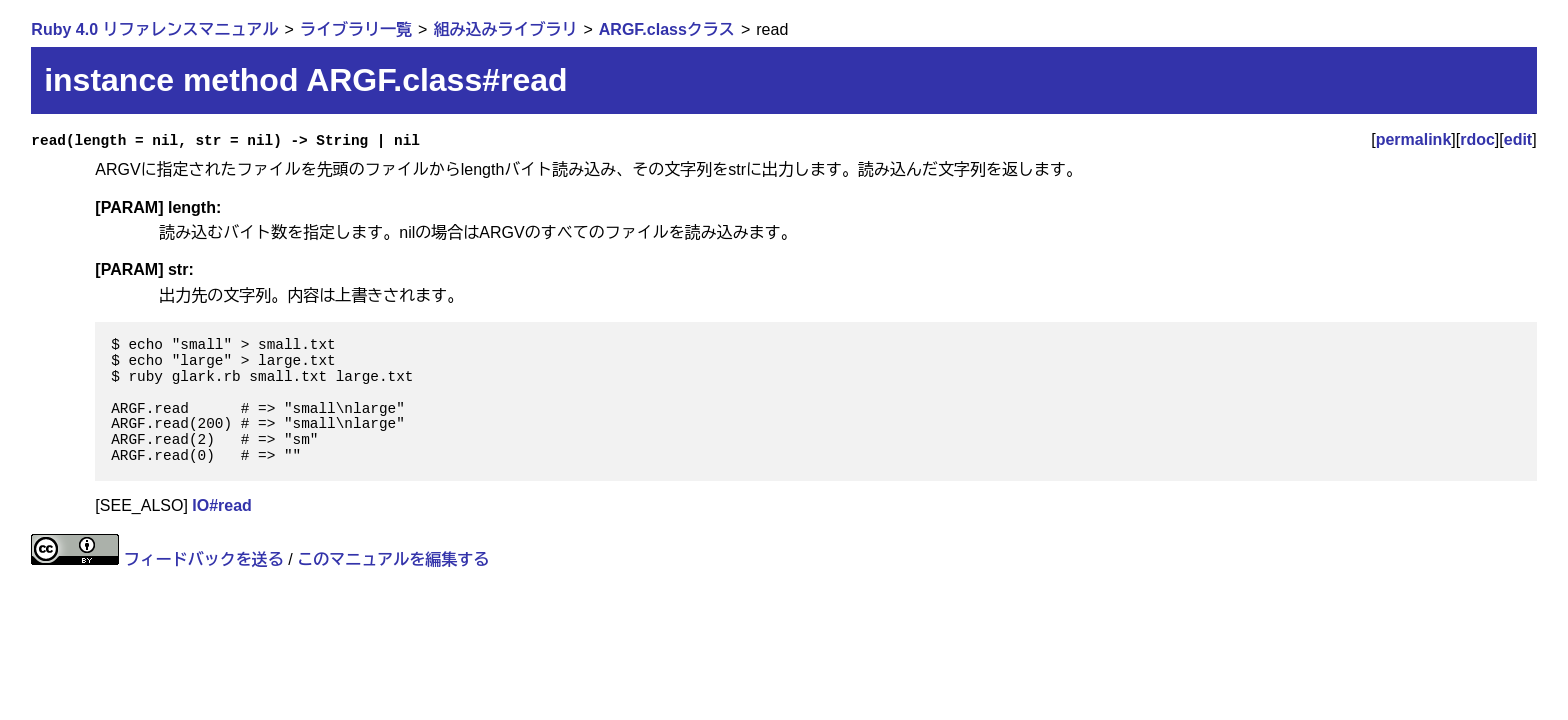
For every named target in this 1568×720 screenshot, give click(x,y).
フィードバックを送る (204, 559)
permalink (1414, 139)
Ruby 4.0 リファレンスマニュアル (154, 29)
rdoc (1477, 139)
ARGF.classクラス (667, 29)
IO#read (222, 505)
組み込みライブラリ (505, 29)
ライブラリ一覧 (356, 29)
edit (1518, 139)
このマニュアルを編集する (393, 559)
